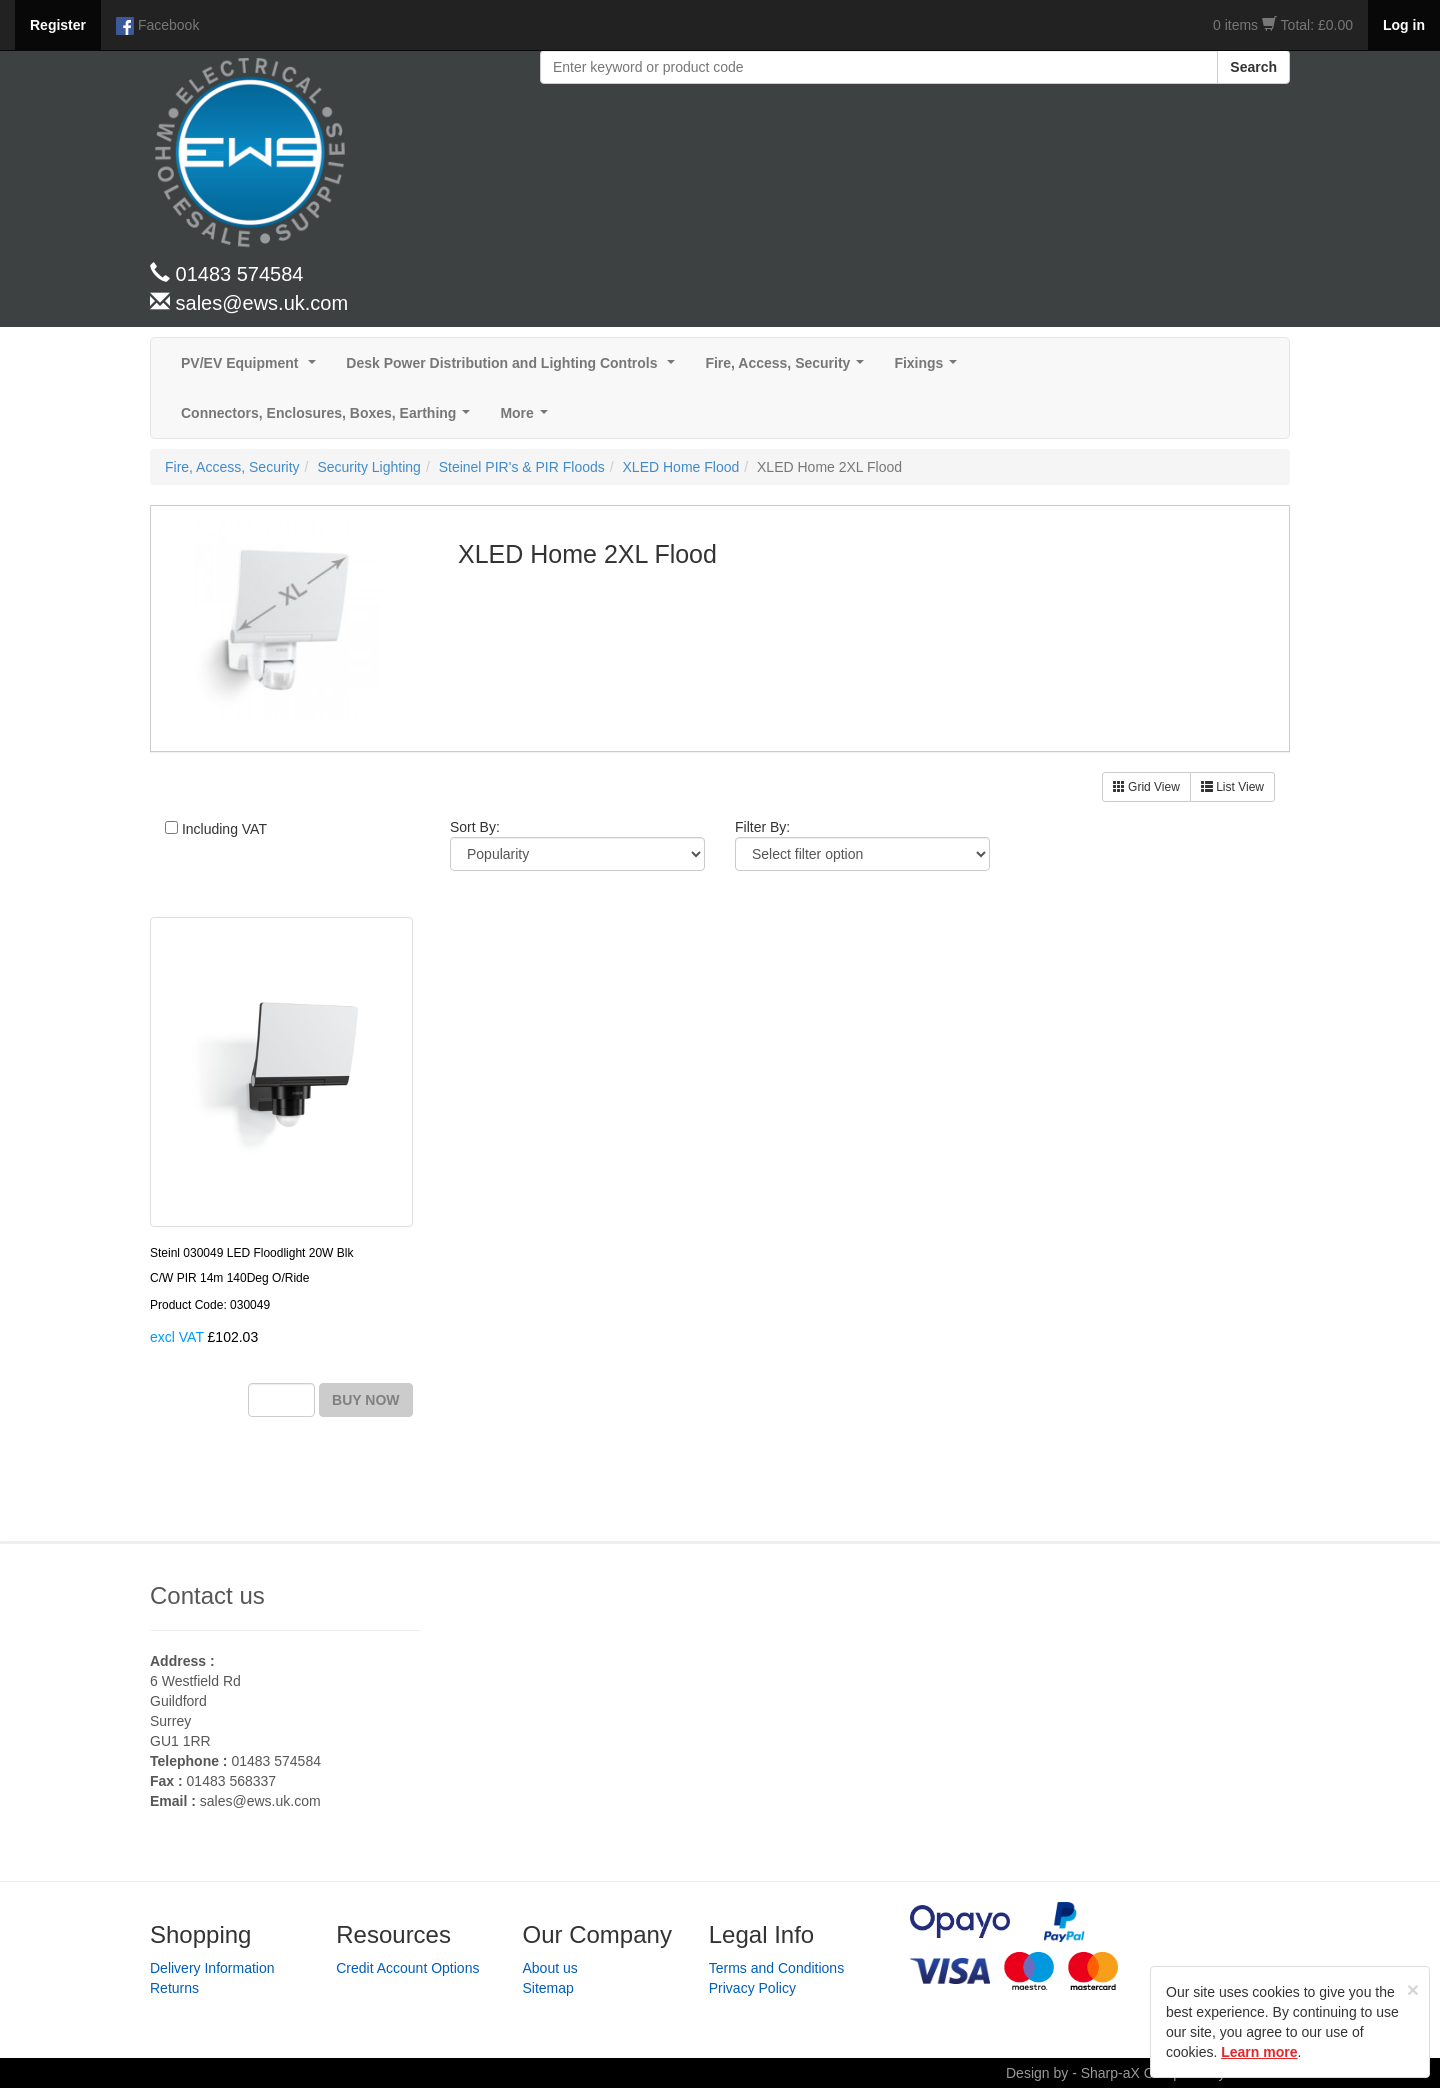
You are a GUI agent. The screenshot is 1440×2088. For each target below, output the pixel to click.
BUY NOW (365, 1400)
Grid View (1146, 787)
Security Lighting (369, 467)
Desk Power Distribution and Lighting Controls (514, 368)
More (527, 418)
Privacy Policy (752, 1988)
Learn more (1259, 2052)
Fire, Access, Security (788, 368)
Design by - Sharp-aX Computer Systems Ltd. (1148, 2073)
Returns (174, 1988)
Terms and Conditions (776, 1968)
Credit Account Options (407, 1968)
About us (550, 1968)
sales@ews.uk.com (260, 1801)
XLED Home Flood (681, 467)
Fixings (929, 368)
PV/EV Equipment (252, 368)
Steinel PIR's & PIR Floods (522, 467)
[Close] (1413, 1989)
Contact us (207, 1595)
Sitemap (548, 1988)
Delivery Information (212, 1968)
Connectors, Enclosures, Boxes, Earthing (329, 418)
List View (1232, 787)
